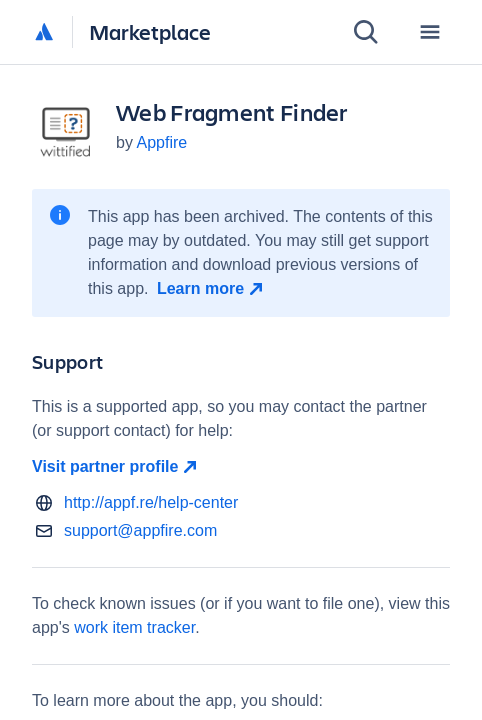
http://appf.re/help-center (151, 502)
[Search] (366, 32)
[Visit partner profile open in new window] (241, 467)
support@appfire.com (140, 530)
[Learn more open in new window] (212, 289)
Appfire (161, 142)
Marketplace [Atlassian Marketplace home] (150, 31)
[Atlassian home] (44, 33)
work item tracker (134, 627)
